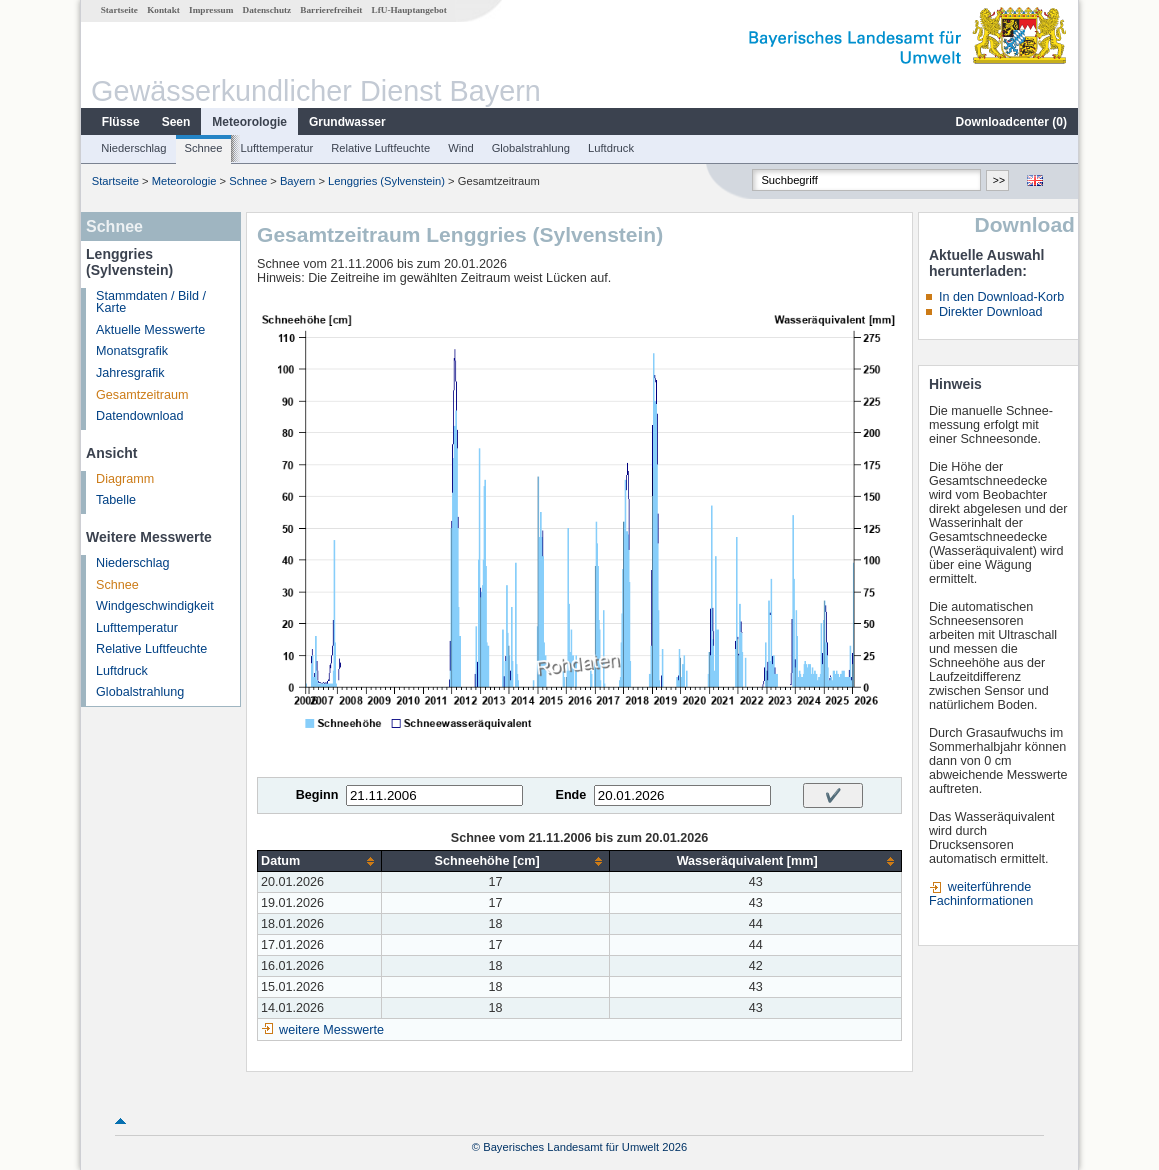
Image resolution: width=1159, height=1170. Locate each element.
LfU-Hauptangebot (409, 10)
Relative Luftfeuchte (380, 148)
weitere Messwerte (331, 1030)
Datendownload (140, 416)
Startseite (119, 10)
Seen (176, 122)
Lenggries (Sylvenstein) (386, 181)
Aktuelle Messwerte (150, 330)
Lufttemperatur (276, 148)
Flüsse (121, 122)
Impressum (211, 10)
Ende (570, 795)
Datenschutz (267, 10)
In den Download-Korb (1001, 297)
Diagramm (125, 479)
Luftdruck (611, 148)
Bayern (297, 181)
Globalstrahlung (531, 148)
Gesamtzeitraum (142, 395)
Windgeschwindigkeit (155, 606)
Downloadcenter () (1011, 122)
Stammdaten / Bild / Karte (151, 302)
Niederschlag (133, 148)
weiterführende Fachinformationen (981, 894)
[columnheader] (320, 861)
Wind (461, 148)
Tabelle (116, 500)
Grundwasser (347, 122)
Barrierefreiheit (331, 10)
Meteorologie (249, 122)
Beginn (317, 795)
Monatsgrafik (132, 351)
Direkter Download (991, 312)
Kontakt (163, 10)
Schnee (204, 148)
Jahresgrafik (130, 373)
